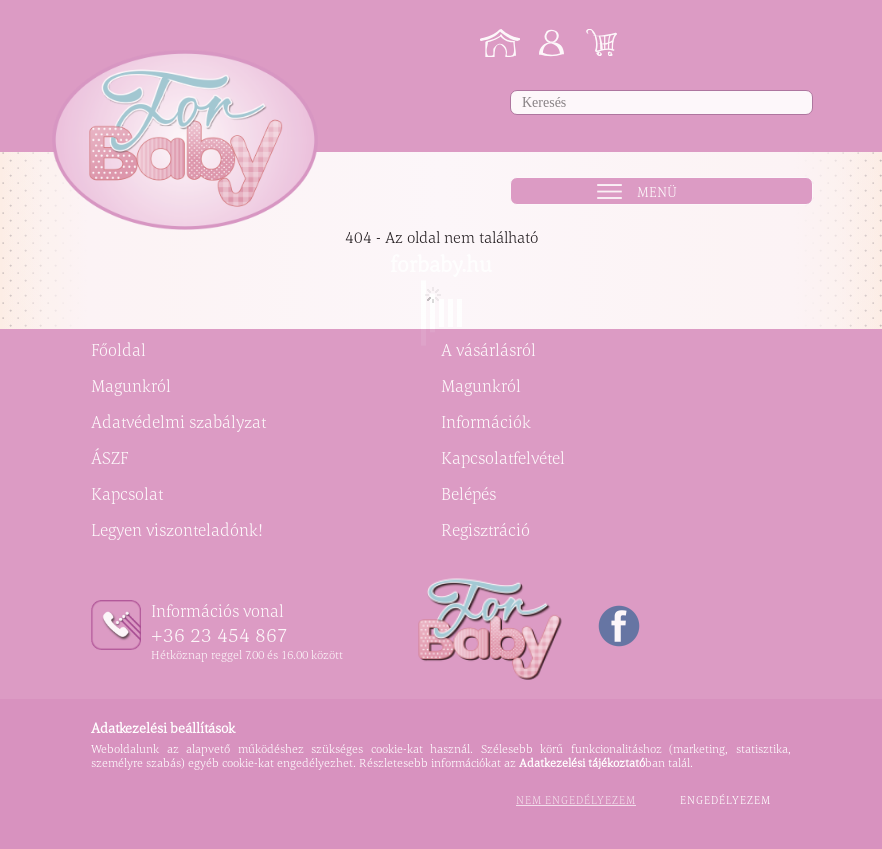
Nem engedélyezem (576, 800)
